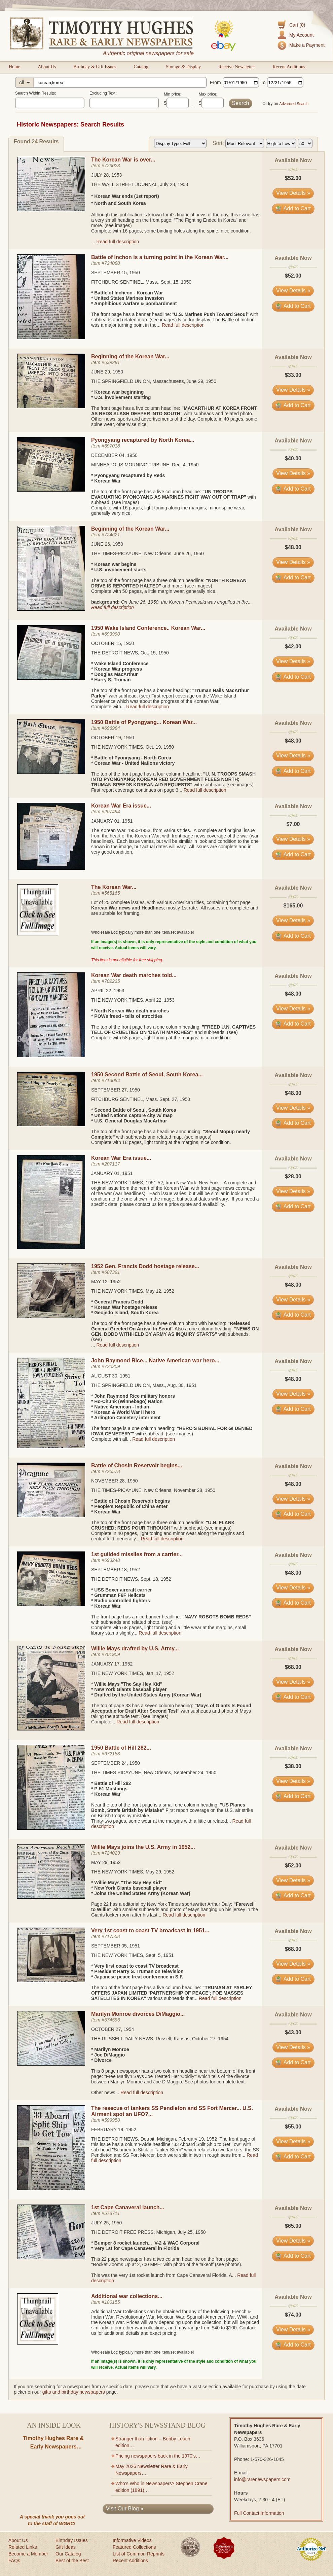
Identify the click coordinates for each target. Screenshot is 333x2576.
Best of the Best (72, 2560)
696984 (112, 728)
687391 (112, 1272)
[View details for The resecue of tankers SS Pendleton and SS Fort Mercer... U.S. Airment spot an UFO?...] (51, 2188)
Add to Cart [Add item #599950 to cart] (293, 2156)
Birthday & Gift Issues (94, 66)
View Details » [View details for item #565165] (293, 920)
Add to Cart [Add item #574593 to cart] (293, 2062)
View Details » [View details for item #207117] (293, 1191)
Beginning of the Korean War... (130, 356)
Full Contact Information (259, 2513)
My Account (301, 35)
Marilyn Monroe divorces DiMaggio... (138, 2014)
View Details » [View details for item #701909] (293, 1682)
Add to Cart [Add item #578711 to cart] (293, 2256)
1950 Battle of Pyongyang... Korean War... (144, 722)
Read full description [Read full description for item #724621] (112, 607)
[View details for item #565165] (37, 933)
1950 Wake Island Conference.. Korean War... (148, 628)
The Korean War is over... (123, 160)
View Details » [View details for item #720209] (293, 1394)
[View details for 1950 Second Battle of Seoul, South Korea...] (51, 1124)
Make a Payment (307, 45)
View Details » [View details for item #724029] (293, 1880)
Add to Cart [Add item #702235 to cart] (293, 1024)
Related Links (22, 2547)
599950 (112, 2120)
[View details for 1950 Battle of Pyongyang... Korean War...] (51, 772)
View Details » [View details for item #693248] (293, 1587)
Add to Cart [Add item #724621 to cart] (293, 577)
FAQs (14, 2560)
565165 (112, 893)
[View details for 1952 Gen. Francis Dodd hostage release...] (51, 1316)
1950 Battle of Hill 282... (121, 1748)
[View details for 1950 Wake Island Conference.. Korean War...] (51, 678)
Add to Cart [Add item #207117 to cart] (293, 1206)
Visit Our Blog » (124, 2508)
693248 (112, 1560)
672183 (112, 1753)
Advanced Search (293, 104)
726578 (112, 1471)
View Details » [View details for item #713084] (293, 1108)
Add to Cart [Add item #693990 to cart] (293, 677)
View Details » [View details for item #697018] (293, 473)
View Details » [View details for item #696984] (293, 755)
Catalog (141, 66)
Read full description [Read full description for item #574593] (141, 2092)
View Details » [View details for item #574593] (293, 2047)
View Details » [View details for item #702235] (293, 1008)
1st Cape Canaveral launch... (127, 2207)
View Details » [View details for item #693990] (293, 661)
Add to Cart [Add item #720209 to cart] (293, 1409)
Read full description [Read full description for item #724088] (183, 325)
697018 (112, 446)
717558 (112, 1936)
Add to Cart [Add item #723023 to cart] (293, 208)
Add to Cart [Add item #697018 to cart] (293, 489)
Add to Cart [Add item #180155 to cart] (293, 2345)
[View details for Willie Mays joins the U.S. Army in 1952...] (51, 1897)
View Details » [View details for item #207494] (293, 839)
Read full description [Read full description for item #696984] (205, 790)
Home (14, 66)
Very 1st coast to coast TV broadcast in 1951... (150, 1930)
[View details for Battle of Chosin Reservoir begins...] (51, 1515)
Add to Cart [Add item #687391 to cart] (293, 1315)
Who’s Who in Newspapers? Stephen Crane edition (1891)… (161, 2487)
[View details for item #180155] (37, 2343)
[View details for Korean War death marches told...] (51, 1055)
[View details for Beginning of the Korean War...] (51, 406)
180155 (112, 2302)
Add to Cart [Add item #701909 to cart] (293, 1697)
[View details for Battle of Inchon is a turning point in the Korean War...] (51, 337)
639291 (112, 362)
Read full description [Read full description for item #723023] (118, 241)
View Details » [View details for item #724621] (293, 562)
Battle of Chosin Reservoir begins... (136, 1465)
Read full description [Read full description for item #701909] (137, 1721)
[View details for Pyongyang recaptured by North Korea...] (51, 490)
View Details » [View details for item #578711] (293, 2241)
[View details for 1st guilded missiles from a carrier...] (51, 1604)
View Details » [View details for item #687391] (293, 1299)
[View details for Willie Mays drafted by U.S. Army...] (51, 1728)
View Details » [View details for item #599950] (293, 2141)
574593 (112, 2020)
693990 (112, 634)
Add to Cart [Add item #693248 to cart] (293, 1603)
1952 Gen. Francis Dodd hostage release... (145, 1266)
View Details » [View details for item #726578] (293, 1499)
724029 (112, 1853)
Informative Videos (132, 2540)
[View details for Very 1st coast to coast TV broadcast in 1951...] (51, 1980)
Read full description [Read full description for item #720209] (153, 1439)
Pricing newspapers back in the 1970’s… (157, 2456)
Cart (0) (297, 25)
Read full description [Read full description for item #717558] (220, 1998)
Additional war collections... (126, 2296)
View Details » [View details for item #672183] (293, 1781)
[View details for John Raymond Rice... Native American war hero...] (51, 1446)
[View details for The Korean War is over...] (51, 209)
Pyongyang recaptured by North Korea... (142, 440)
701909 (112, 1654)
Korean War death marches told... (134, 975)
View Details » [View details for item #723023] (293, 193)
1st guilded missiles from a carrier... (137, 1554)
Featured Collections (134, 2547)
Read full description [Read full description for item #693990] (147, 706)
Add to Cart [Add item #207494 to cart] (293, 854)
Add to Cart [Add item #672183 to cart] (293, 1796)
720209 (112, 1366)
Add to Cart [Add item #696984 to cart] (293, 771)
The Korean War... (114, 887)
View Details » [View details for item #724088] (293, 290)
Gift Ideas (66, 2547)
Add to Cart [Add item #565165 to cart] (293, 936)
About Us (47, 66)
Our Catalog (68, 2553)
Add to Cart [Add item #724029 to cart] (293, 1895)
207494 (112, 811)
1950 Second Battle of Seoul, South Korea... (147, 1074)
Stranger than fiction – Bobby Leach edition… (152, 2442)
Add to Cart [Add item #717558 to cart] (293, 1979)
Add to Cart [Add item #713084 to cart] (293, 1123)
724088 (112, 263)
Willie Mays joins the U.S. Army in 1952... (143, 1847)
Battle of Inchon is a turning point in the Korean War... (159, 257)
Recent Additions (288, 66)
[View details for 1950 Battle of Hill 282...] (51, 1828)
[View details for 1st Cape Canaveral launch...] (51, 2257)
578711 (112, 2213)
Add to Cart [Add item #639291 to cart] (293, 405)
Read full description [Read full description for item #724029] (183, 1915)
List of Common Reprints (138, 2553)
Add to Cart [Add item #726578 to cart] (293, 1514)
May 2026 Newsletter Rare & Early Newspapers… (151, 2470)
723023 (112, 165)
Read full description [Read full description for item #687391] (118, 1345)
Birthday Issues (72, 2540)
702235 (112, 981)
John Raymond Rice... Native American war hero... (155, 1360)
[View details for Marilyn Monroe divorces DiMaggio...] (51, 2064)
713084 (112, 1080)
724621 (112, 534)
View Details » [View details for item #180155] (293, 2329)
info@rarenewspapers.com (262, 2479)
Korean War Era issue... (121, 806)
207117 (112, 1164)
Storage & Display (183, 66)
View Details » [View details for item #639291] (293, 390)
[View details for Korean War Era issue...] (51, 868)
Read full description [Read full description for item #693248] (160, 1633)
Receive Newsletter (236, 66)
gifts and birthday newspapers (73, 2392)
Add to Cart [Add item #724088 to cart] (293, 306)
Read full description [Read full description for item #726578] (162, 1538)
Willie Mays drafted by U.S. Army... (135, 1648)
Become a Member (28, 2553)
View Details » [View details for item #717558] (293, 1964)
